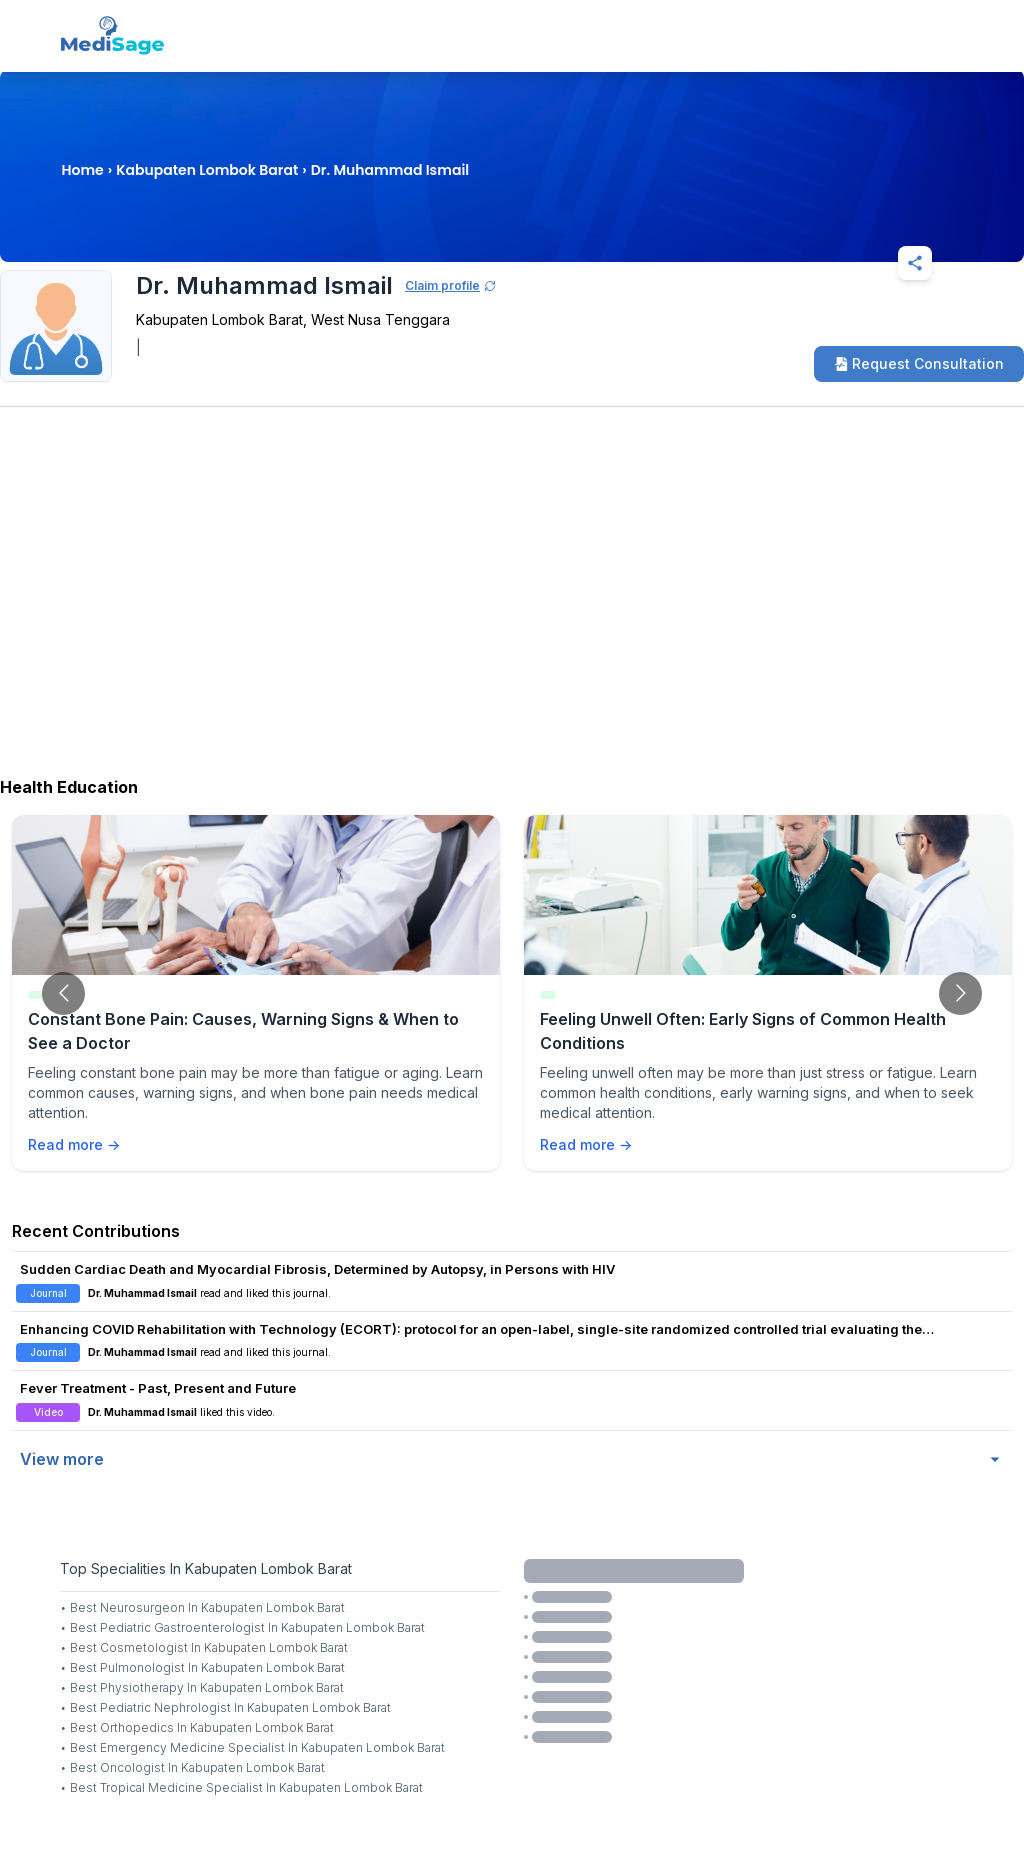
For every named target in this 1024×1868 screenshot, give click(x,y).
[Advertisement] (512, 607)
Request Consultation (919, 363)
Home (82, 170)
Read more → (74, 1144)
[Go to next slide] (960, 993)
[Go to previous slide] (63, 993)
